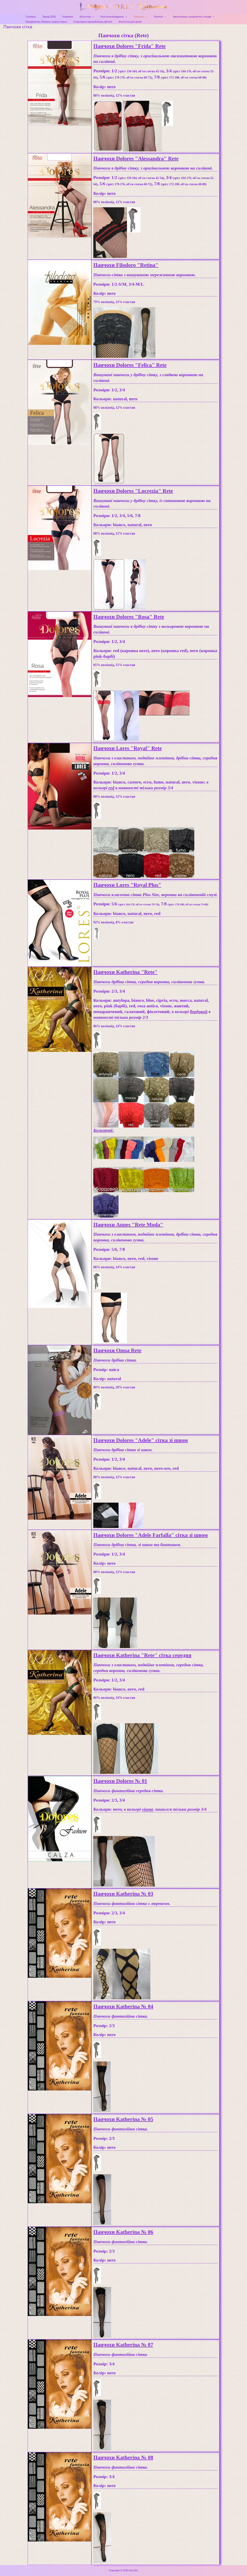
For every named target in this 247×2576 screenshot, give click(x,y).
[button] (86, 16)
